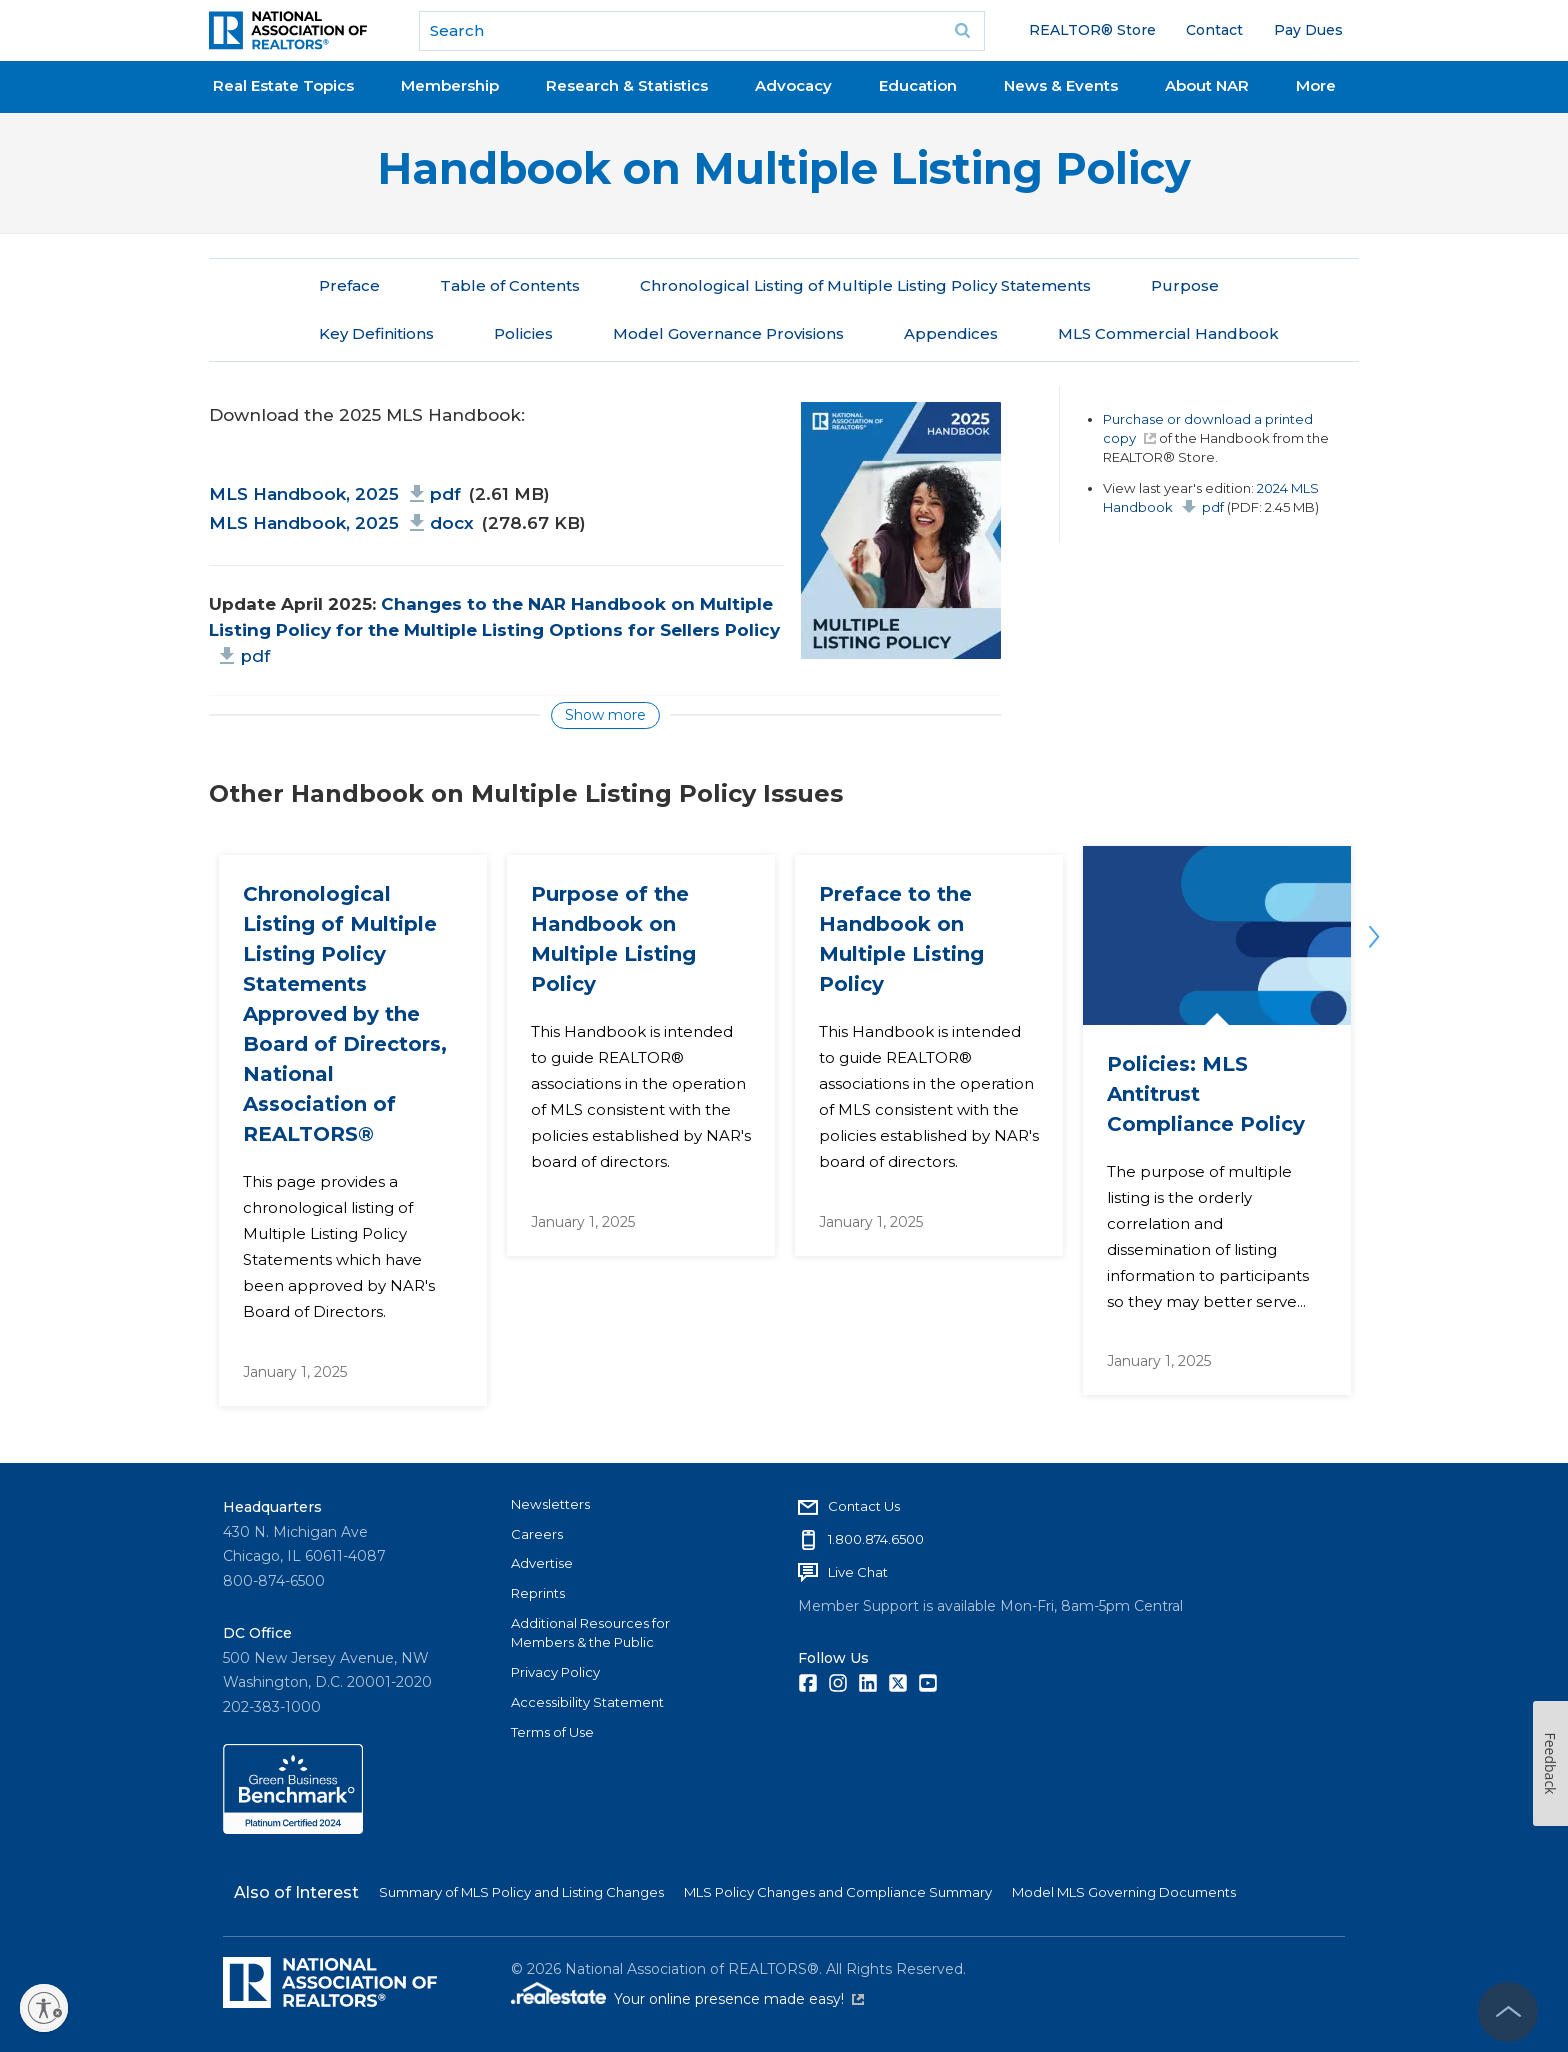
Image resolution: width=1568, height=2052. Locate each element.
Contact (1214, 30)
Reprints (538, 1593)
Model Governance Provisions (728, 333)
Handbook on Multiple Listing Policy (784, 168)
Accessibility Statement (587, 1702)
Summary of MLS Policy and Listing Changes (521, 1892)
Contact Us (864, 1506)
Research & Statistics (627, 85)
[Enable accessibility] (44, 2008)
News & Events (1061, 85)
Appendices (951, 333)
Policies (523, 333)
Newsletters (550, 1504)
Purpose (1185, 285)
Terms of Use (552, 1732)
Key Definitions (376, 333)
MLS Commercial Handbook (1168, 333)
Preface (349, 285)
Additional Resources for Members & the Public (590, 1633)
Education (918, 85)
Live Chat (858, 1572)
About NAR (1207, 85)
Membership (450, 85)
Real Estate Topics (283, 85)
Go (963, 31)
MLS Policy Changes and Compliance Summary (838, 1892)
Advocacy (793, 85)
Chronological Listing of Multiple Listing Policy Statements (865, 285)
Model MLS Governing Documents (1124, 1892)
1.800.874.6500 (876, 1539)
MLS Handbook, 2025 (335, 493)
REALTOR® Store (1092, 30)
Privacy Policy (555, 1672)
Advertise (542, 1563)
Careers (537, 1534)
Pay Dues (1308, 30)
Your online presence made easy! (739, 1999)
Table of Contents (510, 285)
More (1316, 85)
